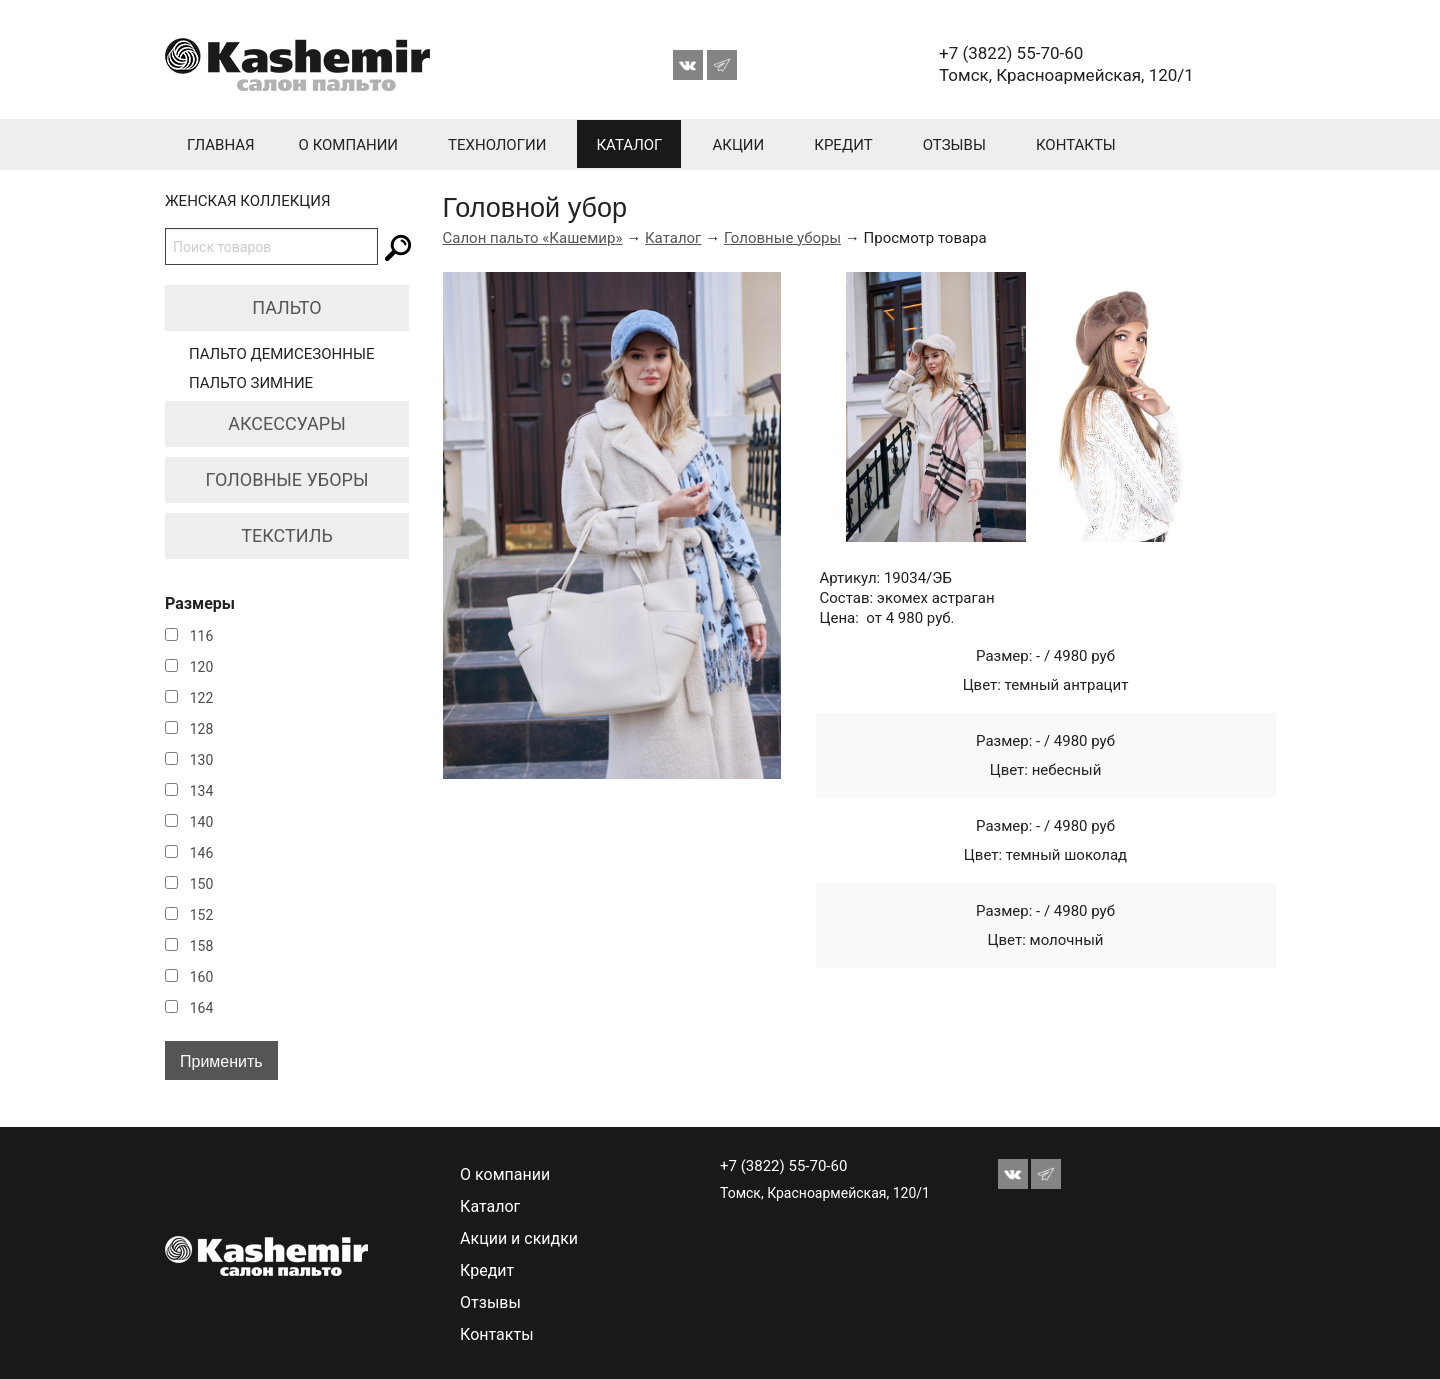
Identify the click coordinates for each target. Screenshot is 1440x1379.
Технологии (497, 145)
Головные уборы (287, 479)
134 (202, 791)
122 (202, 698)
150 (202, 884)
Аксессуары (287, 423)
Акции (738, 145)
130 (202, 760)
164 (202, 1008)
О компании (348, 145)
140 (202, 822)
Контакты (1076, 145)
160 (202, 977)
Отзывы (954, 145)
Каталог (629, 145)
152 (202, 915)
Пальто (286, 307)
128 (202, 729)
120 (202, 667)
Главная (221, 145)
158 (202, 946)
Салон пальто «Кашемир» (533, 238)
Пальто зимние (251, 383)
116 (202, 636)
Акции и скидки (519, 1238)
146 (202, 853)
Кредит (843, 145)
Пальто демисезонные (282, 354)
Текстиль (287, 535)
